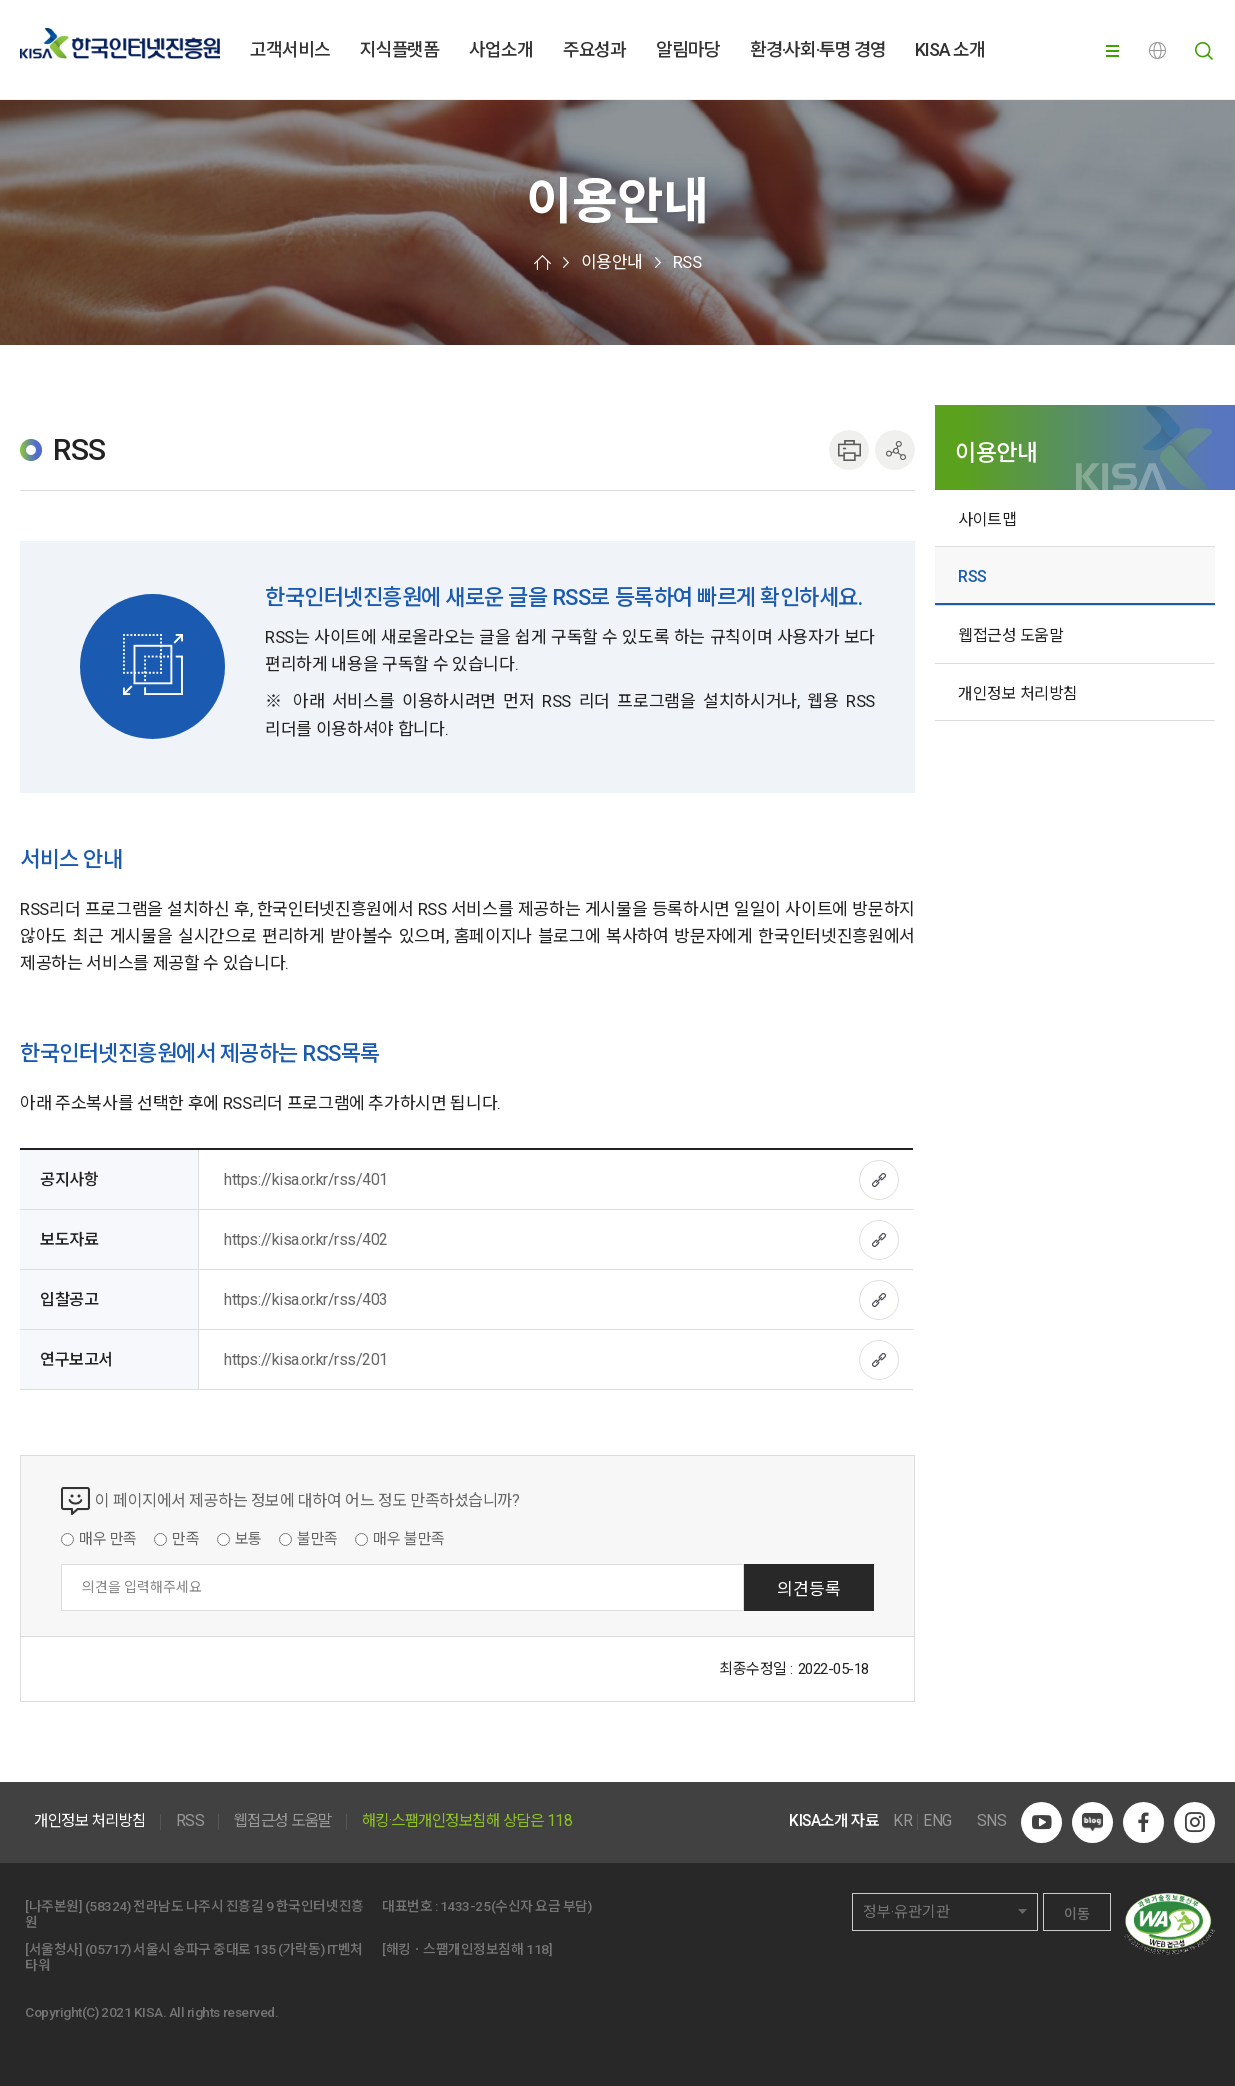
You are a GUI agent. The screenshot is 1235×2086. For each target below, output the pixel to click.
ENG (1160, 51)
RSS (687, 262)
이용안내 (612, 262)
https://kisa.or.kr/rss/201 (306, 1359)
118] (539, 1949)
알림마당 (688, 49)
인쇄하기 (849, 450)
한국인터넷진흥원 (120, 43)
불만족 (317, 1540)
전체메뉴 (1117, 51)
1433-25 (465, 1906)
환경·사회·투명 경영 (818, 49)
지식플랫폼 (399, 49)
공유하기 (895, 450)
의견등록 (809, 1589)
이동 (1077, 1914)
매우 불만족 (408, 1540)
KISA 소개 (949, 49)
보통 (248, 1540)
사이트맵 (987, 519)
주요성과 (595, 49)
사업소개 (501, 49)
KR (902, 1822)
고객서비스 (289, 49)
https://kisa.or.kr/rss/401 (306, 1179)
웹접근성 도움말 (1010, 635)
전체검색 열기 (1203, 51)
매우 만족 (108, 1540)
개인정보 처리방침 (1018, 693)
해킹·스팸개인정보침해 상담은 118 (467, 1822)
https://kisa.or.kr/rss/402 (306, 1239)
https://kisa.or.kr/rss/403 (306, 1299)
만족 (185, 1540)
